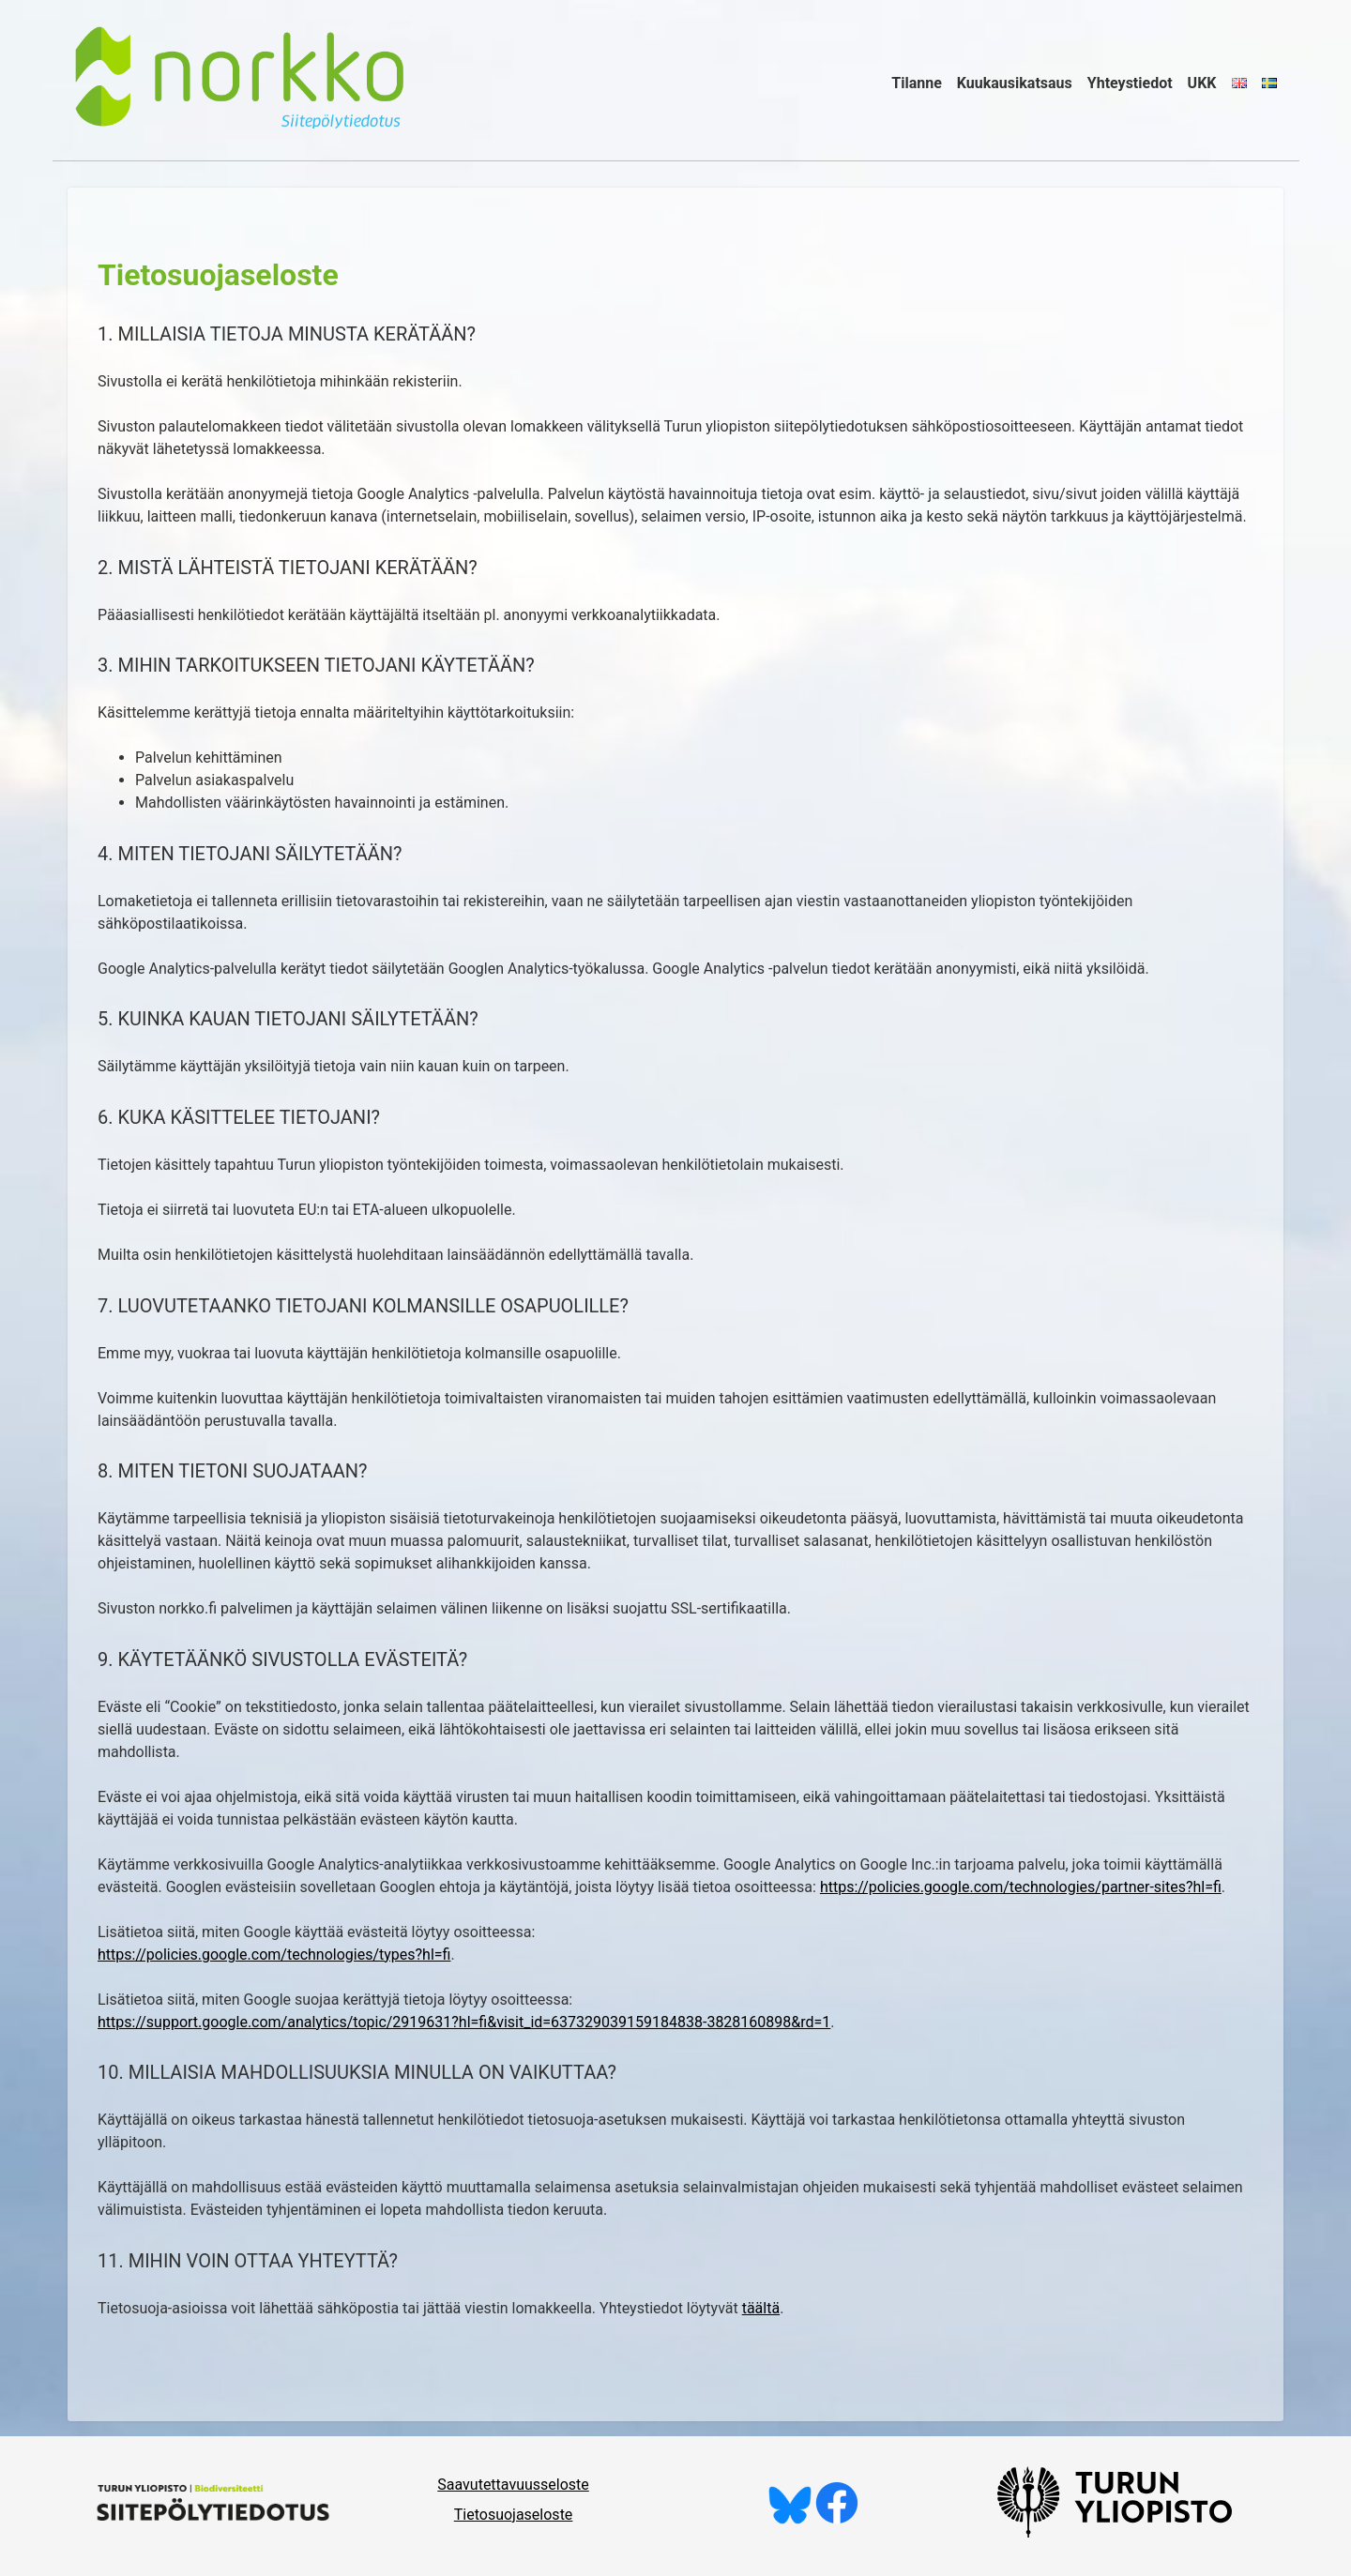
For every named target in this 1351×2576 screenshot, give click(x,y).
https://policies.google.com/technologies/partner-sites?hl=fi (1021, 1887)
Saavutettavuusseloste (513, 2484)
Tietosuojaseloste (513, 2514)
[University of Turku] (1114, 2532)
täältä (761, 2308)
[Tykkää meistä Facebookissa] (836, 2519)
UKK (1202, 83)
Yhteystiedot (1130, 83)
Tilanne (916, 83)
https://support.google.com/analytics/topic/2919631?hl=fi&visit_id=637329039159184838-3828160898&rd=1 (464, 2022)
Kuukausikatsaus (1014, 83)
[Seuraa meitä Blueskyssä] (790, 2519)
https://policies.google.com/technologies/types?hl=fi (274, 1954)
